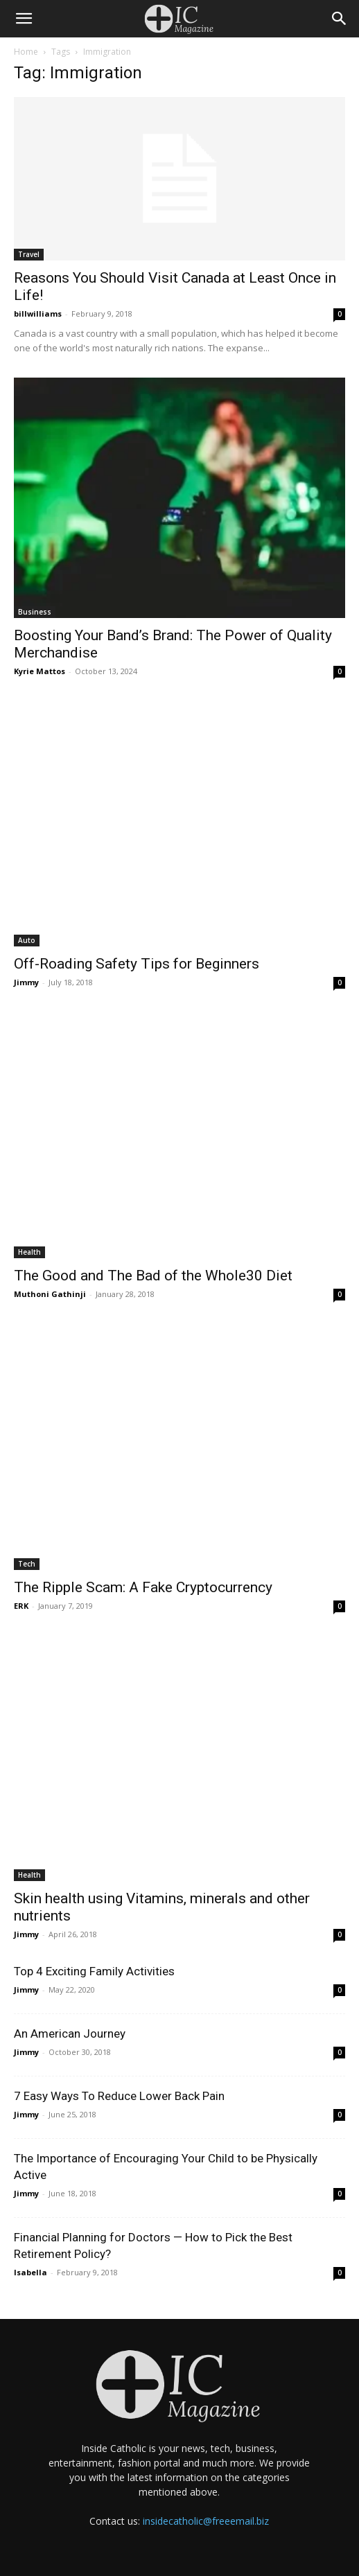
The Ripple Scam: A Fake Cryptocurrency (143, 1587)
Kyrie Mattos (39, 671)
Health (29, 1252)
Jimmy (26, 982)
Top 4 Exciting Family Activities (94, 1971)
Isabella (30, 2272)
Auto (26, 940)
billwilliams (38, 313)
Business (34, 612)
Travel (29, 254)
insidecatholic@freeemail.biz (206, 2521)
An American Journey (69, 2033)
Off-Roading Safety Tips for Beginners (136, 963)
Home (26, 52)
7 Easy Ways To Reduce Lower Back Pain (119, 2096)
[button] (23, 18)
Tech (26, 1564)
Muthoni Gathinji (50, 1294)
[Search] (339, 18)
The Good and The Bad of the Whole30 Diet (156, 1275)
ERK (21, 1605)
